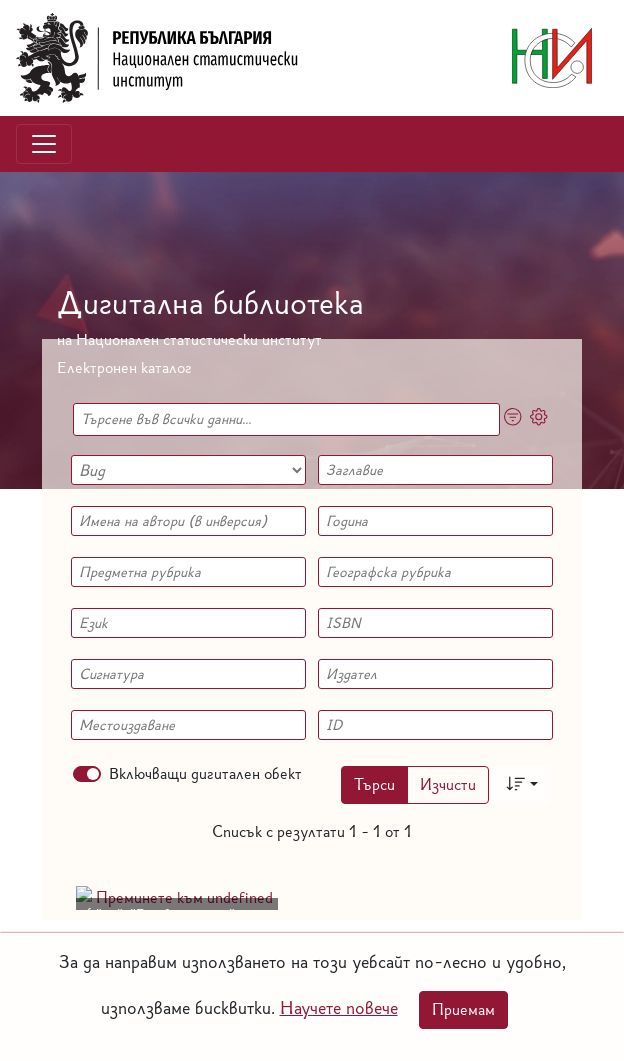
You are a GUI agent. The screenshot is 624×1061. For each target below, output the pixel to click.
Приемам (463, 1009)
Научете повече (339, 1007)
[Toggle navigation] (44, 144)
